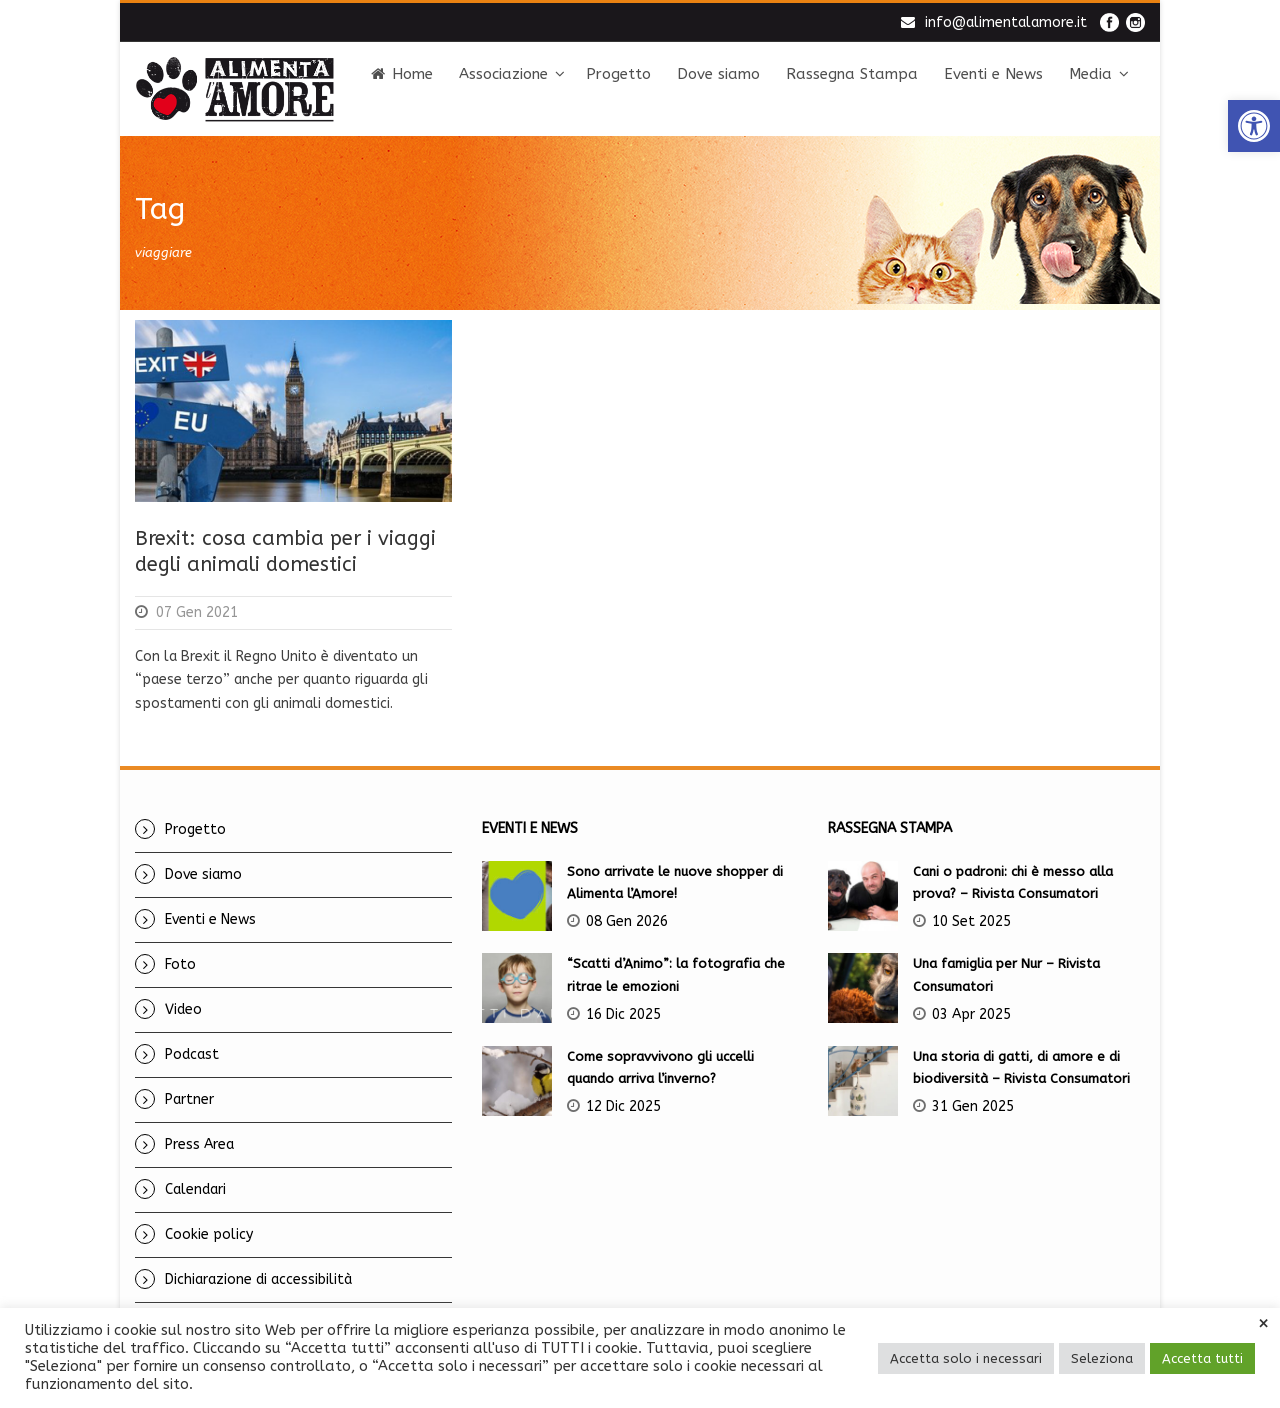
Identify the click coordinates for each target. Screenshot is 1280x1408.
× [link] (1263, 1324)
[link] (1254, 126)
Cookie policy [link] (209, 1234)
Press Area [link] (199, 1144)
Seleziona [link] (1102, 1358)
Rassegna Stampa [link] (852, 74)
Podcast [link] (192, 1054)
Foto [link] (180, 964)
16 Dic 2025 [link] (623, 1014)
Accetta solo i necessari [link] (966, 1358)
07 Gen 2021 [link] (197, 612)
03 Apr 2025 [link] (971, 1014)
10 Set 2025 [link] (971, 921)
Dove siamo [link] (718, 74)
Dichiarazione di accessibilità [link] (258, 1279)
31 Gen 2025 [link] (973, 1106)
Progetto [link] (618, 74)
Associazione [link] (503, 74)
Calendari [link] (195, 1189)
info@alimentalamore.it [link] (1006, 22)
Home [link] (402, 74)
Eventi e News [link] (993, 74)
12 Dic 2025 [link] (623, 1106)
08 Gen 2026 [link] (627, 921)
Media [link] (1090, 74)
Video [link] (183, 1009)
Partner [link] (189, 1099)
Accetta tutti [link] (1202, 1358)
